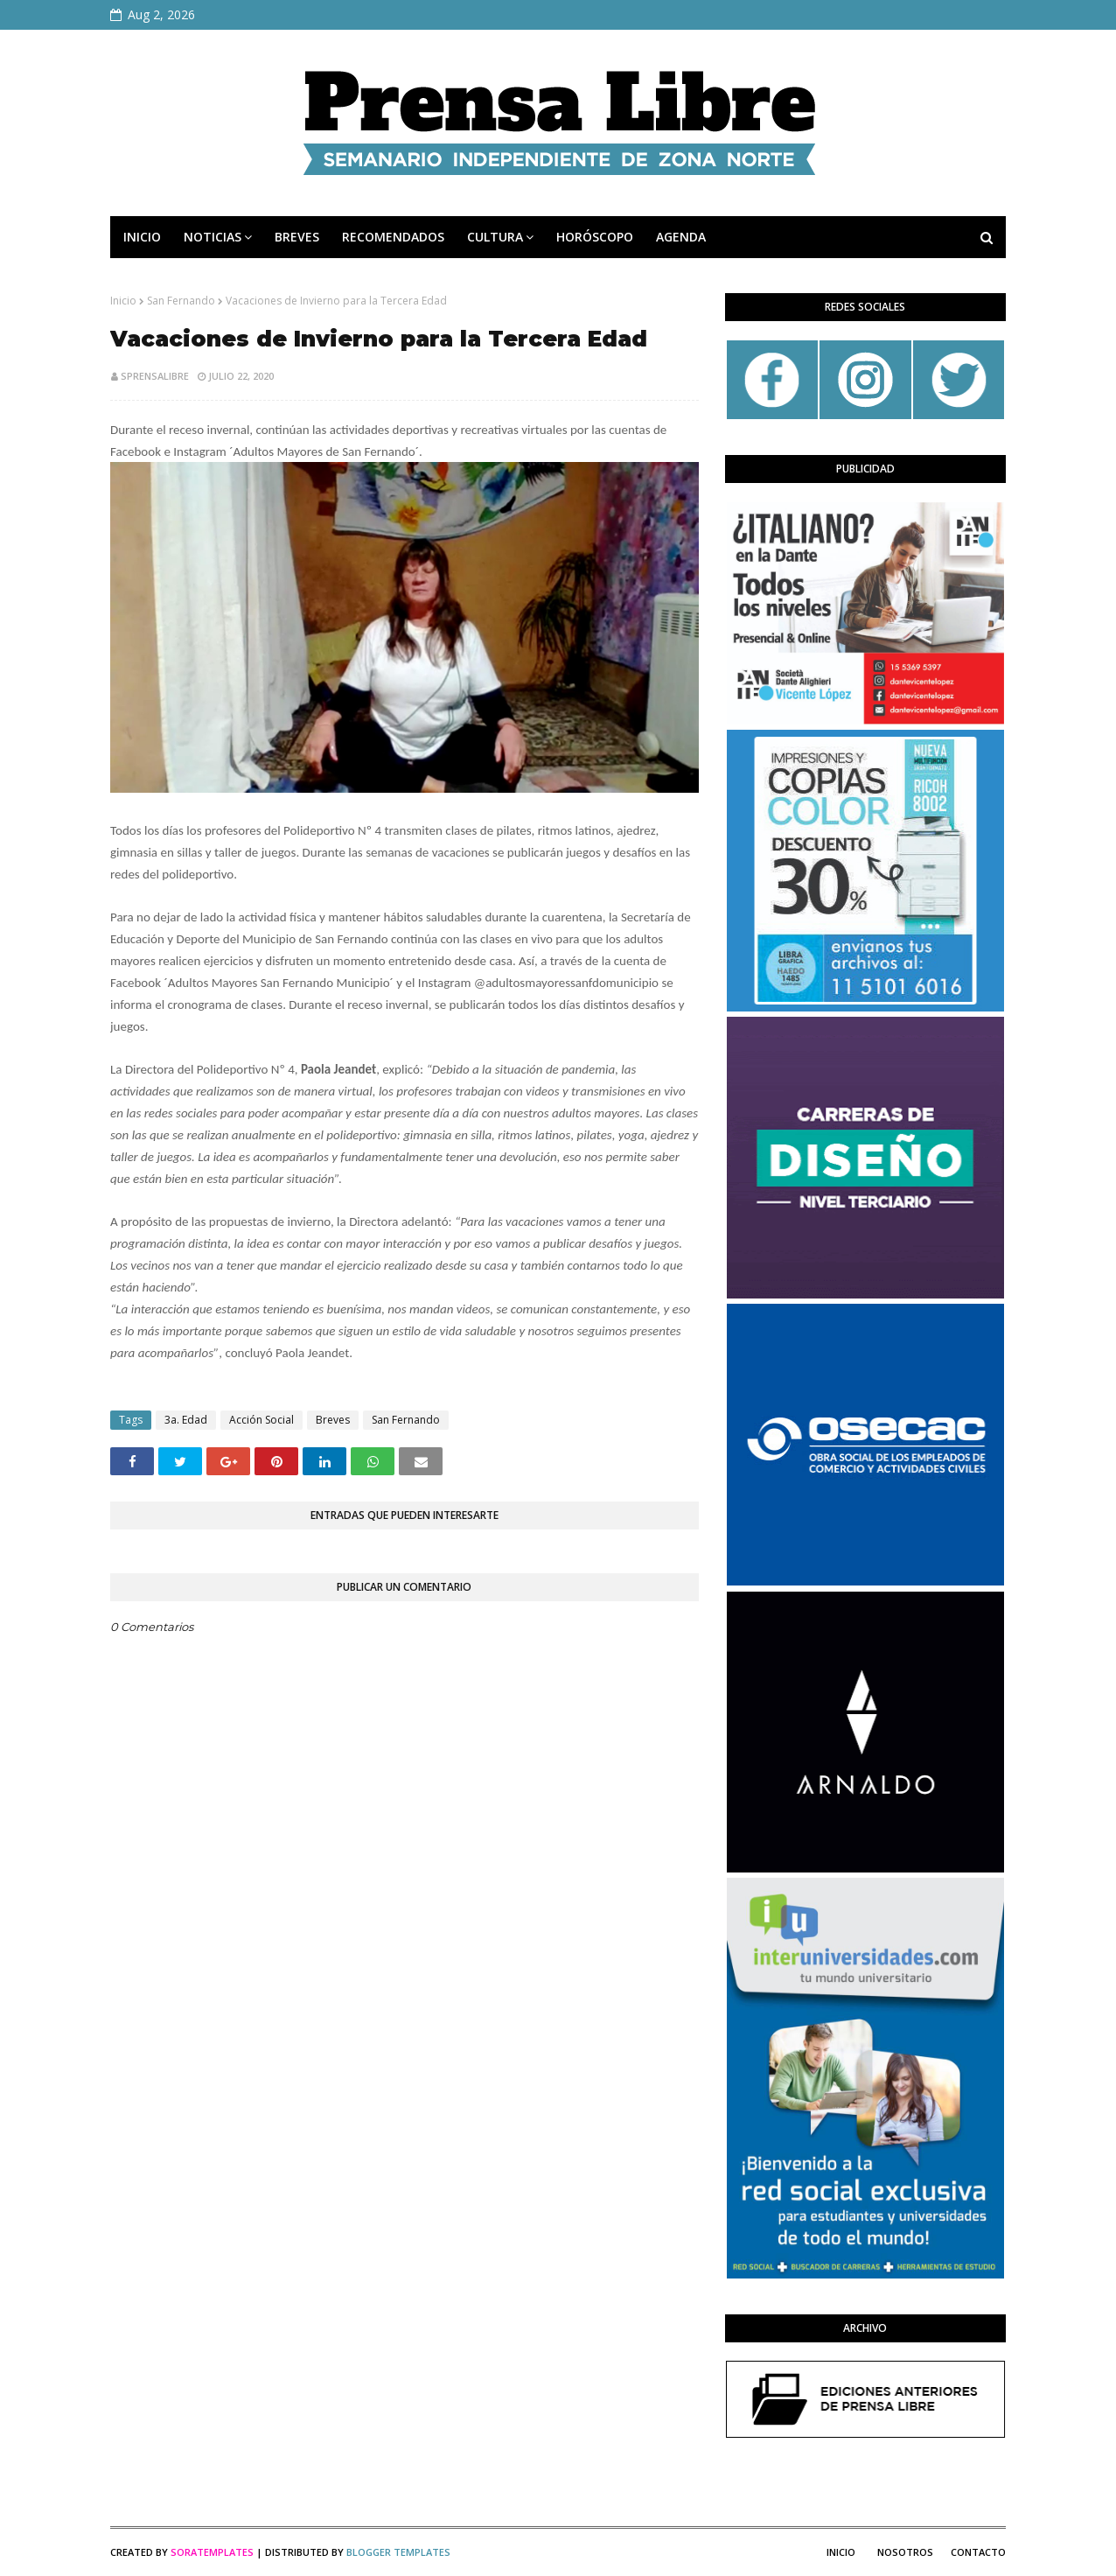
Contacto (978, 2551)
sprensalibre (155, 375)
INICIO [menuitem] (142, 236)
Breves (333, 1419)
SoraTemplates (212, 2551)
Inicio (123, 300)
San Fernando (181, 300)
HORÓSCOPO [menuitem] (594, 236)
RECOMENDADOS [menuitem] (393, 236)
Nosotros (905, 2551)
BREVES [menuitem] (297, 236)
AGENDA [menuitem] (681, 236)
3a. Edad (185, 1419)
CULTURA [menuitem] (495, 236)
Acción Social (261, 1419)
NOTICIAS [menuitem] (212, 236)
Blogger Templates (398, 2551)
